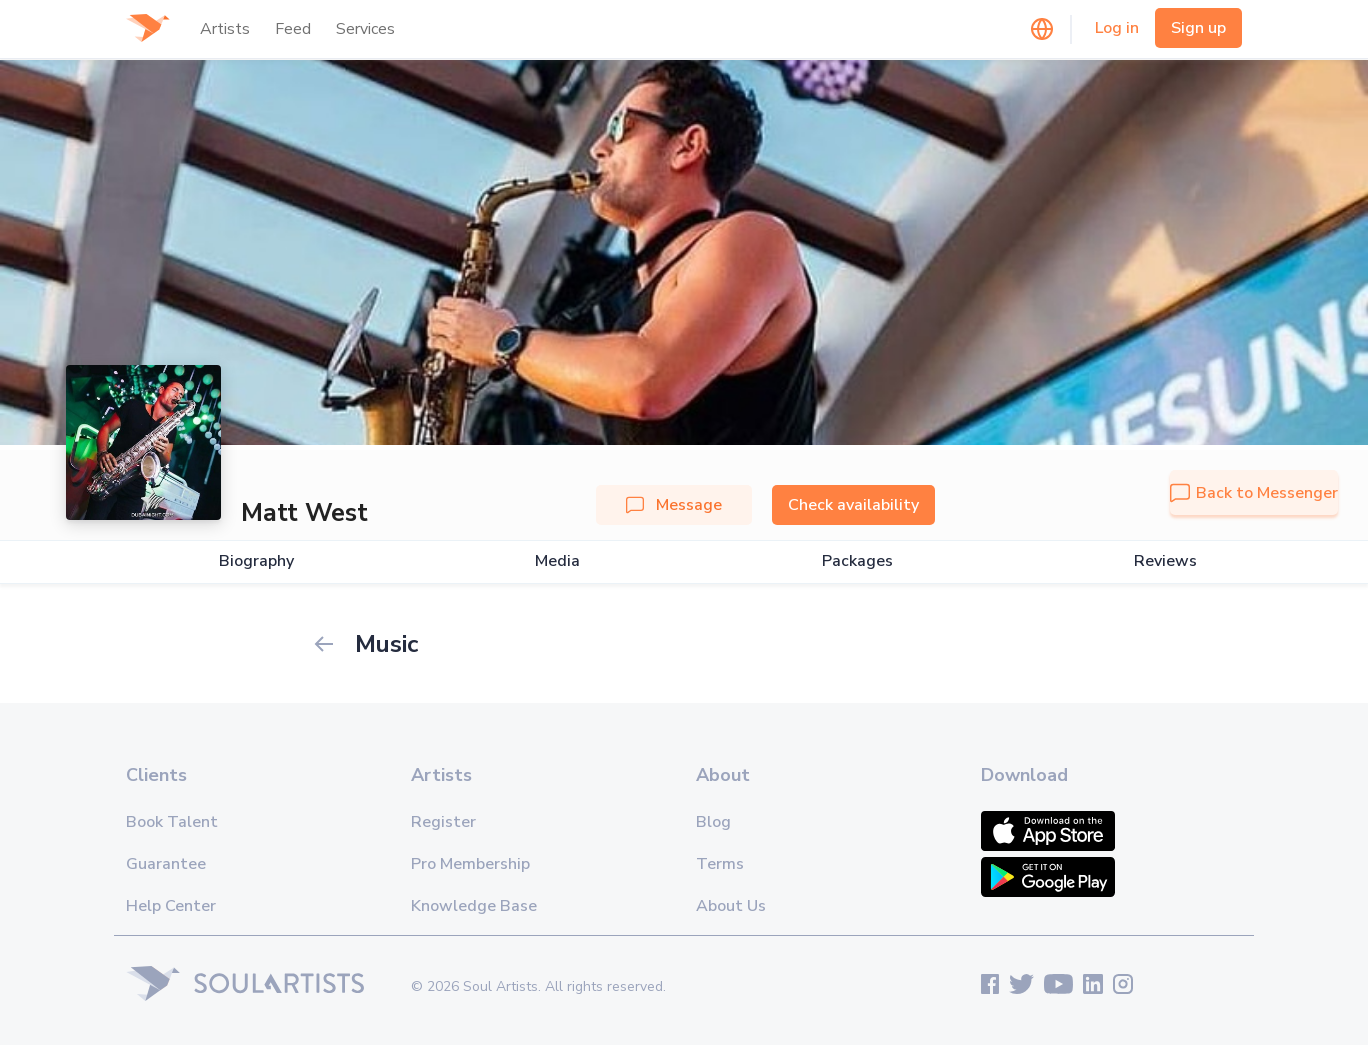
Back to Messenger (1254, 493)
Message (674, 505)
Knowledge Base (474, 906)
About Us (731, 906)
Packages (857, 561)
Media (557, 561)
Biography (256, 561)
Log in (1117, 28)
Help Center (171, 906)
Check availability (853, 505)
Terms (720, 864)
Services (365, 29)
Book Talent (172, 822)
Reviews (1165, 561)
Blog (713, 822)
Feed (293, 29)
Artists (225, 29)
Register (443, 822)
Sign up (1198, 28)
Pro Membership (470, 864)
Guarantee (166, 864)
